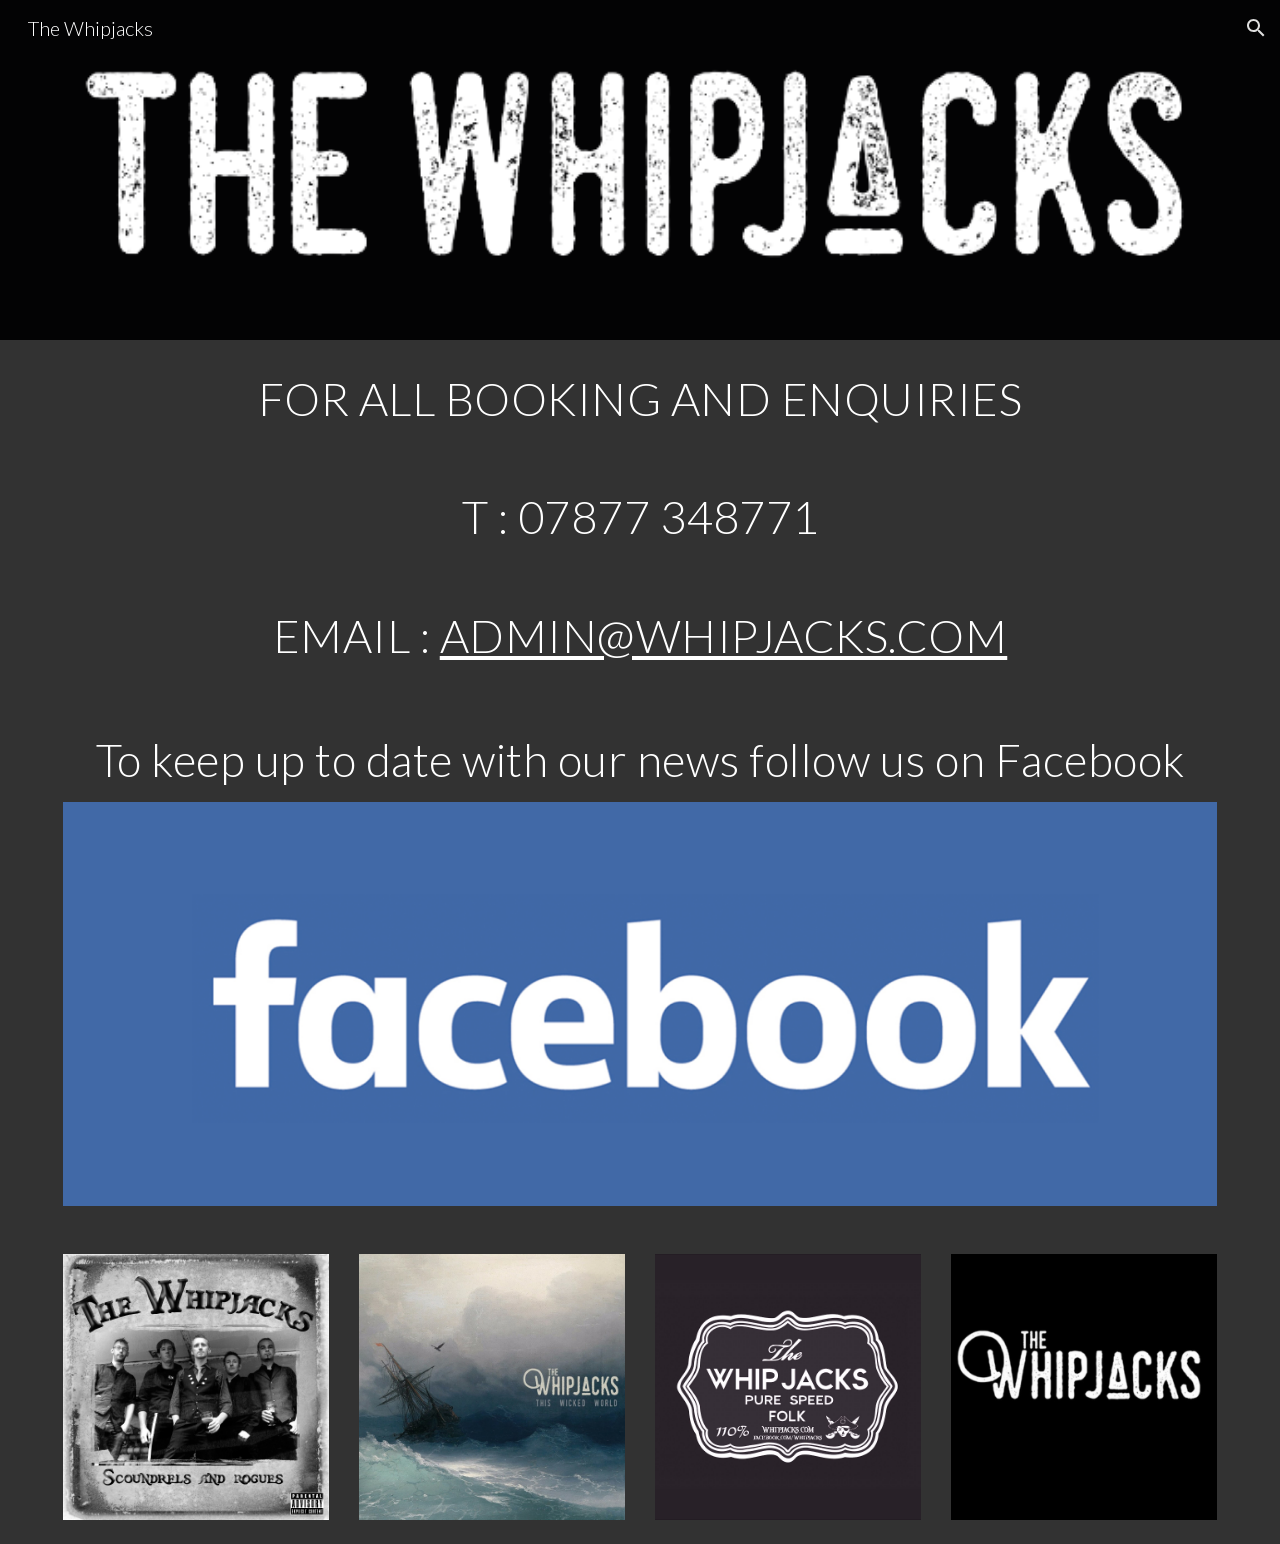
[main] (640, 399)
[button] (1256, 28)
